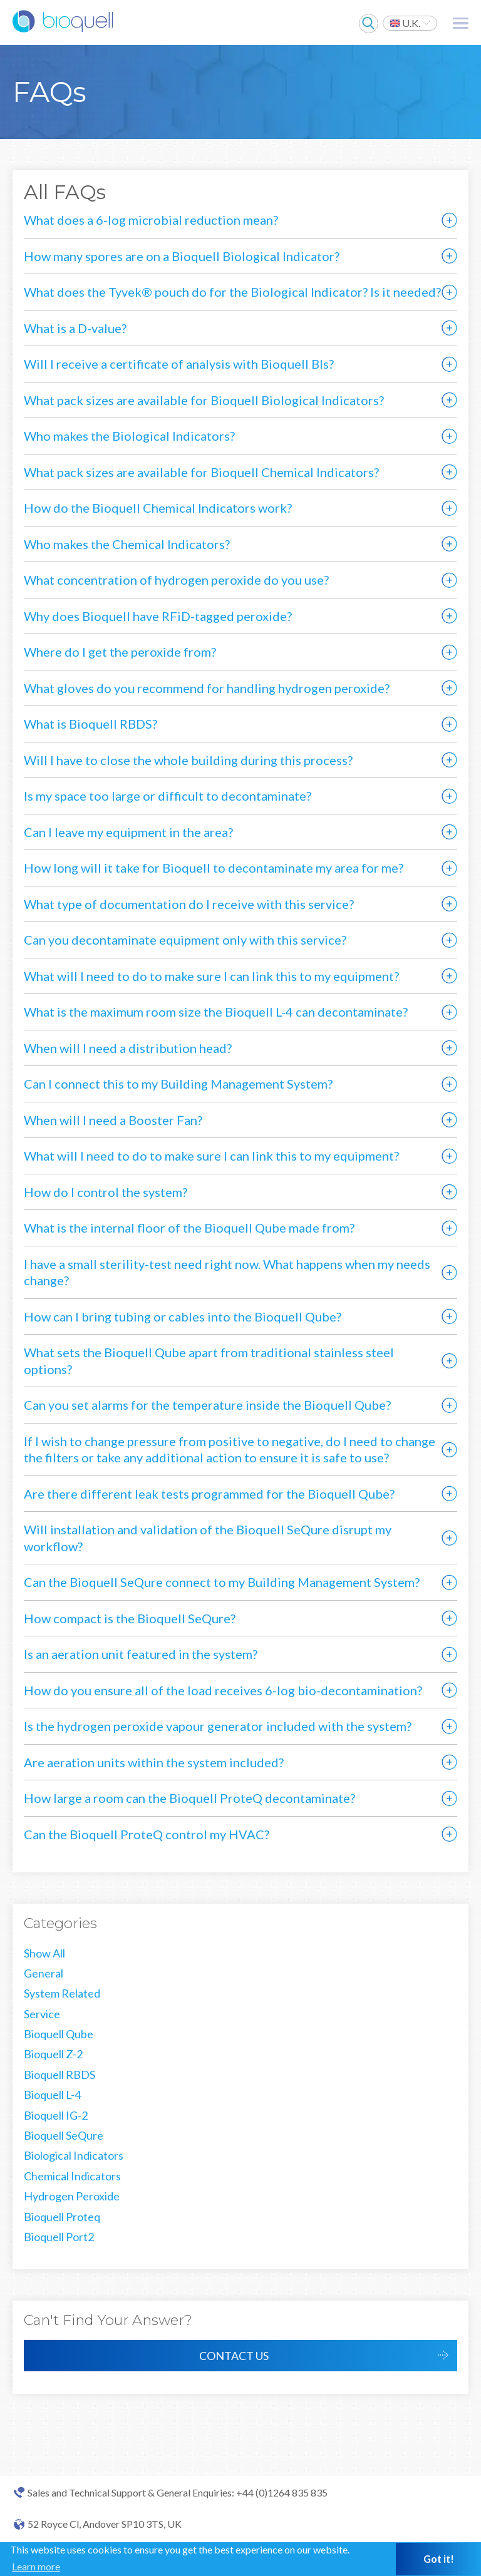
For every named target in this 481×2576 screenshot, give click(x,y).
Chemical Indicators (72, 2176)
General (43, 1973)
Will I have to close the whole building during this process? (188, 759)
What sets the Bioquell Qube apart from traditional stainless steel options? (209, 1361)
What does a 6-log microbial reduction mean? (151, 219)
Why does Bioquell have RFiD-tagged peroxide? (158, 615)
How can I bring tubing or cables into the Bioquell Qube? (182, 1316)
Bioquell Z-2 (53, 2054)
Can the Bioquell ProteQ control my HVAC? (146, 1834)
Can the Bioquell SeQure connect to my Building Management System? (222, 1581)
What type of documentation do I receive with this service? (189, 903)
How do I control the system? (105, 1191)
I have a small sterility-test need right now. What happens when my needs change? (227, 1272)
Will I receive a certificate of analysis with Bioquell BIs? (179, 363)
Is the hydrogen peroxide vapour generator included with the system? (217, 1725)
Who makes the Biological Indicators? (129, 435)
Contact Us (234, 2356)
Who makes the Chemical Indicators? (127, 544)
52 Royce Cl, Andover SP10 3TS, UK (105, 2524)
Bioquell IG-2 (56, 2115)
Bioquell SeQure (63, 2135)
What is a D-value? (75, 328)
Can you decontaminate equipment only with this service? (185, 939)
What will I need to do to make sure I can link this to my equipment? (211, 975)
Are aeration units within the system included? (154, 1762)
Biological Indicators (73, 2155)
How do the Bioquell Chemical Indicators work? (158, 507)
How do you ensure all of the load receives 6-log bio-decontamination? (223, 1690)
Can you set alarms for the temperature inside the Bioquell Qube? (207, 1404)
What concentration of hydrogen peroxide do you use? (176, 579)
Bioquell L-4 (52, 2094)
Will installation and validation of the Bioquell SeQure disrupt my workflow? (207, 1538)
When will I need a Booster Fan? (113, 1119)
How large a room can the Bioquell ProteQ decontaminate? (189, 1797)
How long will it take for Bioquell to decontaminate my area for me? (213, 867)
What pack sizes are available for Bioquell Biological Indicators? (204, 400)
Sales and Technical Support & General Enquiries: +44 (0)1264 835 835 (178, 2492)
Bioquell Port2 (59, 2237)
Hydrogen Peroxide (72, 2196)
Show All (44, 1953)
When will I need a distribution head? (128, 1047)
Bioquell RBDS (59, 2074)
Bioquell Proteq (62, 2217)
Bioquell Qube (58, 2034)
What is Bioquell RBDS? (90, 723)
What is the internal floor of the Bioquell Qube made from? (189, 1227)
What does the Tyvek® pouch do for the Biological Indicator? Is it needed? (232, 291)
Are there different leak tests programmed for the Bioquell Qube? (209, 1493)
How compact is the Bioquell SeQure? (129, 1618)
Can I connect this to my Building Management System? (178, 1083)
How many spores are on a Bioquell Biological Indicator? (181, 256)
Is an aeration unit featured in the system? (140, 1653)
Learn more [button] (36, 2566)
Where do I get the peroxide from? (120, 651)
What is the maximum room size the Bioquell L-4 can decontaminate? (216, 1011)
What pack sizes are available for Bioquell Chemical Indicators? (201, 472)
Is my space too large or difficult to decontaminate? (167, 795)
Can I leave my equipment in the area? (128, 831)
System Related (62, 1993)
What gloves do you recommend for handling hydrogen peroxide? (207, 687)
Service (42, 2014)
